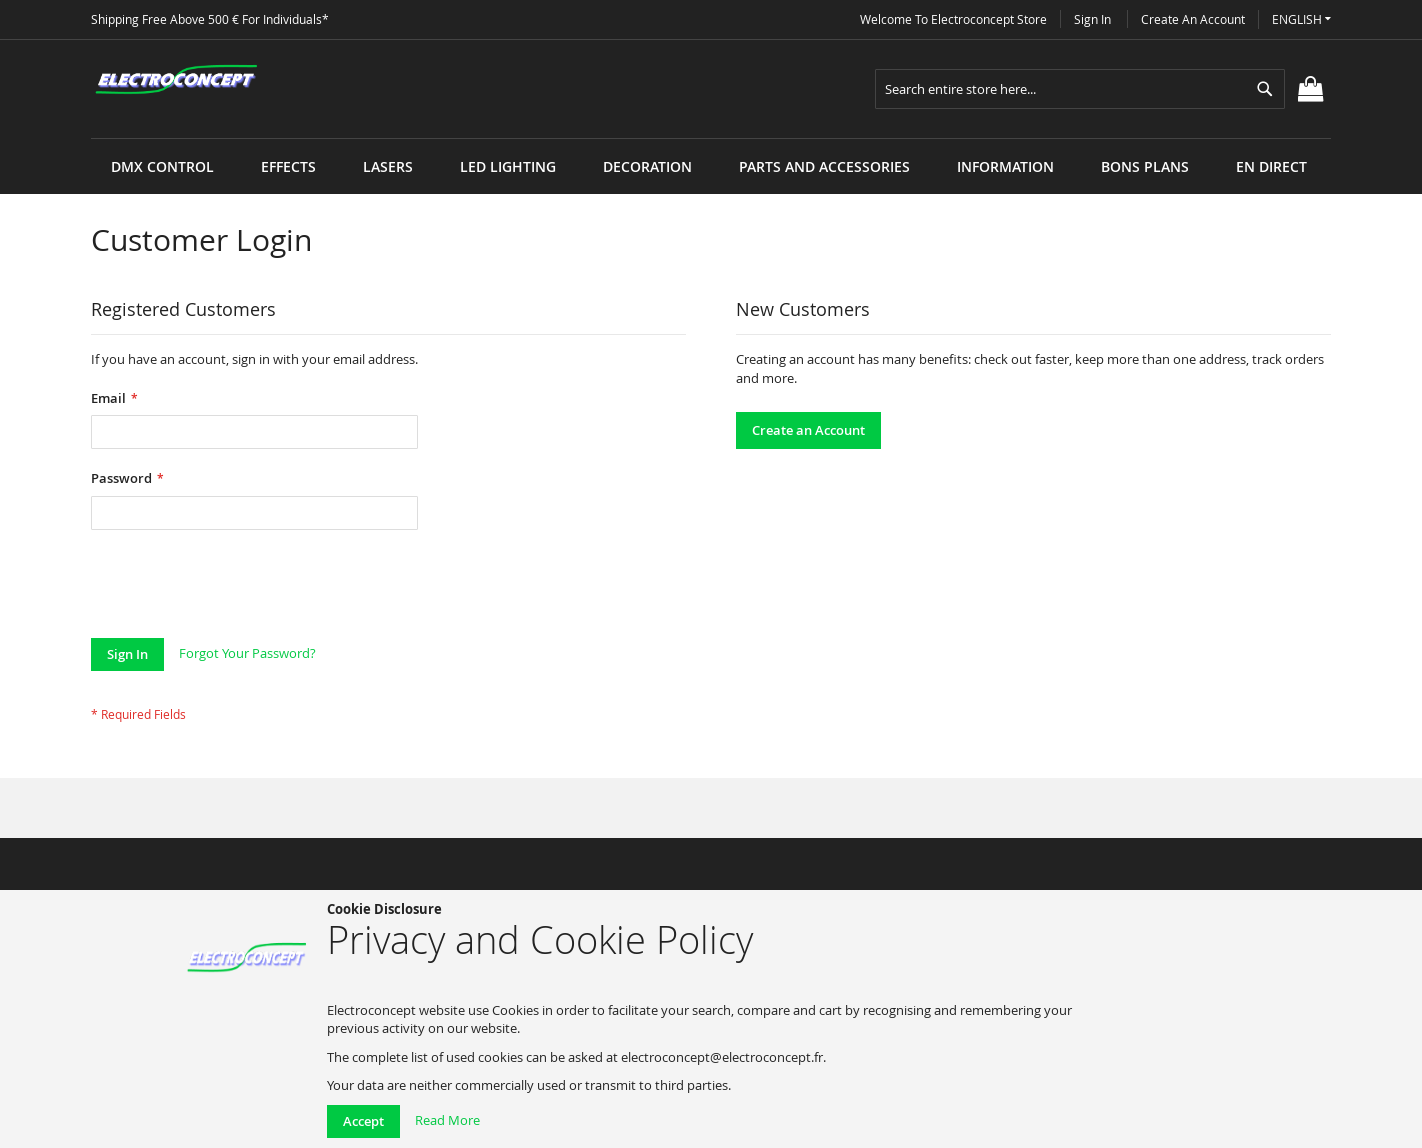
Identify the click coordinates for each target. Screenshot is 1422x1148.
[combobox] (1080, 89)
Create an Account (1193, 19)
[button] (1301, 19)
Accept (363, 1121)
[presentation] (243, 589)
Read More (447, 1120)
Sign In (1092, 19)
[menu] (711, 138)
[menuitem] (162, 166)
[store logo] (176, 80)
